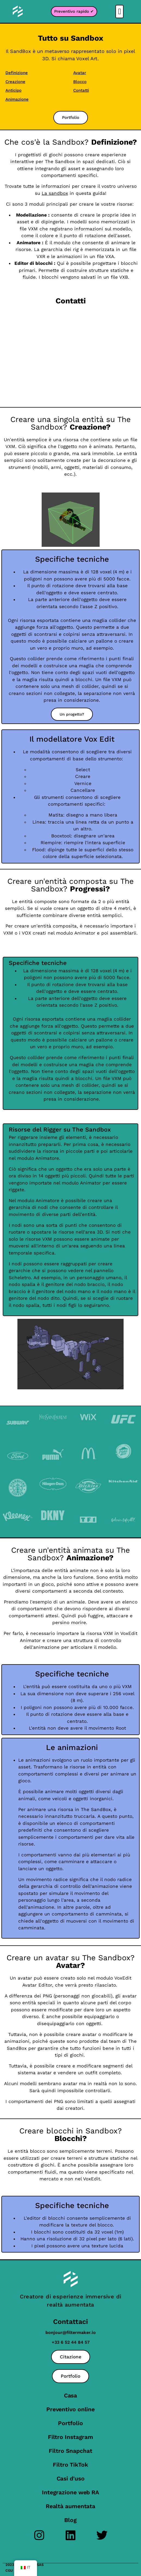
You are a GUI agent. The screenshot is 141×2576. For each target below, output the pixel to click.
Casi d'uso (71, 2478)
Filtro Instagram (70, 2437)
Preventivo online (70, 2409)
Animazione (17, 99)
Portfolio (70, 2423)
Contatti (81, 90)
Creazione (15, 81)
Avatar (79, 72)
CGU (9, 2570)
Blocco (80, 81)
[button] (119, 11)
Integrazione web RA (70, 2492)
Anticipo (13, 90)
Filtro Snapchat (70, 2450)
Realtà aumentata (70, 2506)
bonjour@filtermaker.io (70, 2332)
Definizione (16, 72)
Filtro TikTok (70, 2464)
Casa (70, 2395)
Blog (70, 2520)
